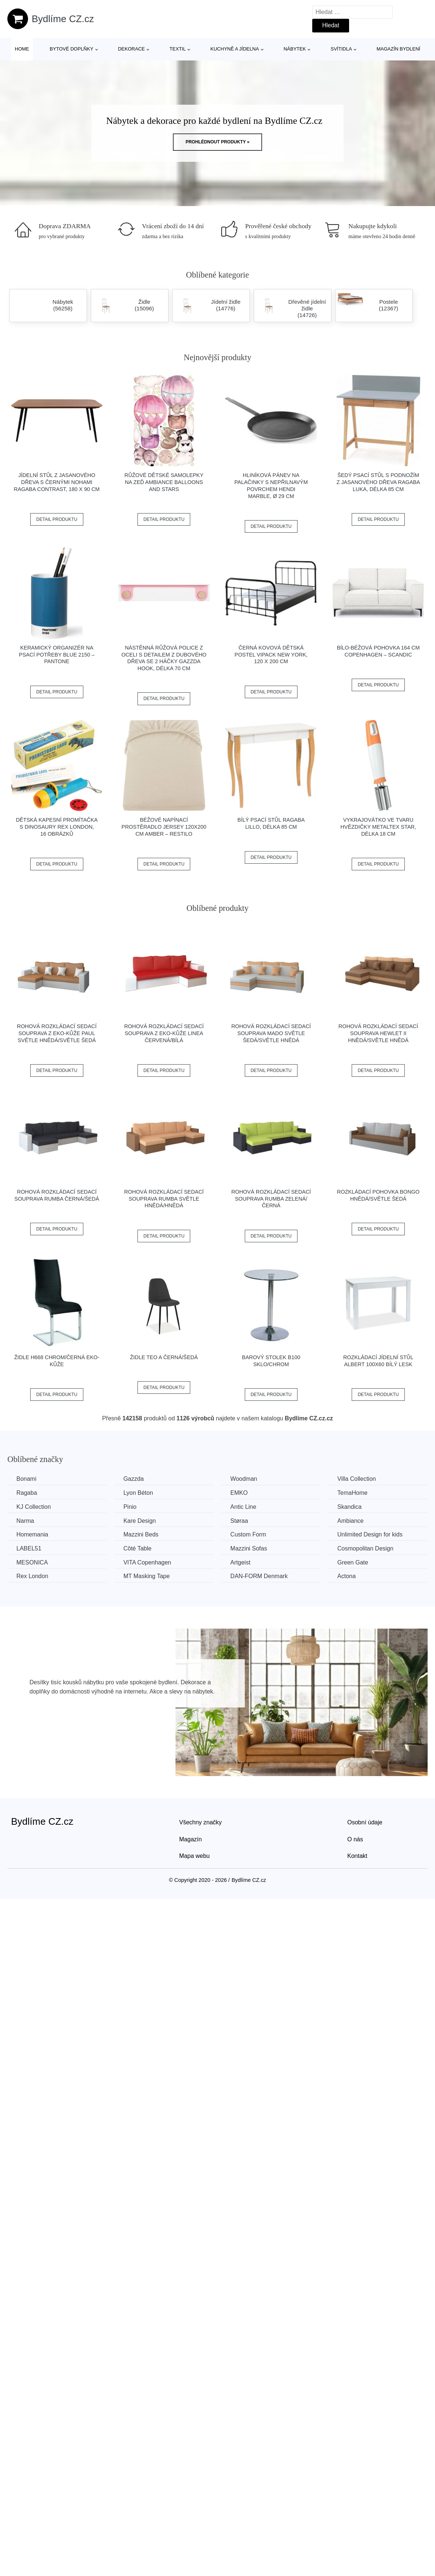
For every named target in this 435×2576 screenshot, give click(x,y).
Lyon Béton (139, 1493)
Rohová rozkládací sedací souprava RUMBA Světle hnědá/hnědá (164, 1198)
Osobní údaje (364, 1822)
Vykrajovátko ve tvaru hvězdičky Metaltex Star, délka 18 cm (378, 826)
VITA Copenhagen (149, 1562)
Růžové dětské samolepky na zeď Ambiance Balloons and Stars (163, 482)
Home (22, 49)
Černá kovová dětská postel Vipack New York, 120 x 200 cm (270, 654)
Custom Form (250, 1534)
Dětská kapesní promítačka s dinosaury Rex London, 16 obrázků (57, 826)
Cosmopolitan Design (368, 1548)
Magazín (190, 1839)
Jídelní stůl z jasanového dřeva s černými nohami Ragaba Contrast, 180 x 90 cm (57, 482)
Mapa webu (194, 1855)
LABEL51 (29, 1548)
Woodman (245, 1479)
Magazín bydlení (398, 49)
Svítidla (341, 49)
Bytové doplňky (71, 49)
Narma (25, 1520)
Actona (349, 1576)
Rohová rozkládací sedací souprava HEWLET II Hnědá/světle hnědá (378, 1033)
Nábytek (294, 49)
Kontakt (357, 1855)
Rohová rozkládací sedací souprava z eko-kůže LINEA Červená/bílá (164, 1033)
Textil (178, 49)
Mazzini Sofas (250, 1548)
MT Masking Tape (148, 1576)
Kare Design (141, 1520)
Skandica (352, 1507)
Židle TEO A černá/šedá (164, 1357)
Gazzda (135, 1479)
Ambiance (353, 1520)
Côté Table (139, 1548)
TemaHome (355, 1493)
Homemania (32, 1534)
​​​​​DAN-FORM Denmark (261, 1576)
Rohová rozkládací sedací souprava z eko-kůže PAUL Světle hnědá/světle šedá (57, 1033)
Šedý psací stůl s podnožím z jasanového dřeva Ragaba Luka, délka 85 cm (378, 482)
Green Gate (355, 1562)
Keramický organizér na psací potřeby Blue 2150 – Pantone (56, 654)
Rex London (32, 1576)
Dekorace (131, 49)
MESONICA (32, 1562)
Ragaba (27, 1493)
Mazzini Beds (142, 1534)
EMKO (241, 1493)
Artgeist (242, 1562)
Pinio (131, 1507)
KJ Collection (34, 1507)
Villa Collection (359, 1479)
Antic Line (245, 1507)
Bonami (26, 1479)
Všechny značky (200, 1822)
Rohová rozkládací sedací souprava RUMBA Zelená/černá (271, 1198)
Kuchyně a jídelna (234, 49)
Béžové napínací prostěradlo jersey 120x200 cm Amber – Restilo (164, 826)
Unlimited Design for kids (373, 1534)
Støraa (241, 1520)
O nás (355, 1839)
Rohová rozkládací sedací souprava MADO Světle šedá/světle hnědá (271, 1033)
